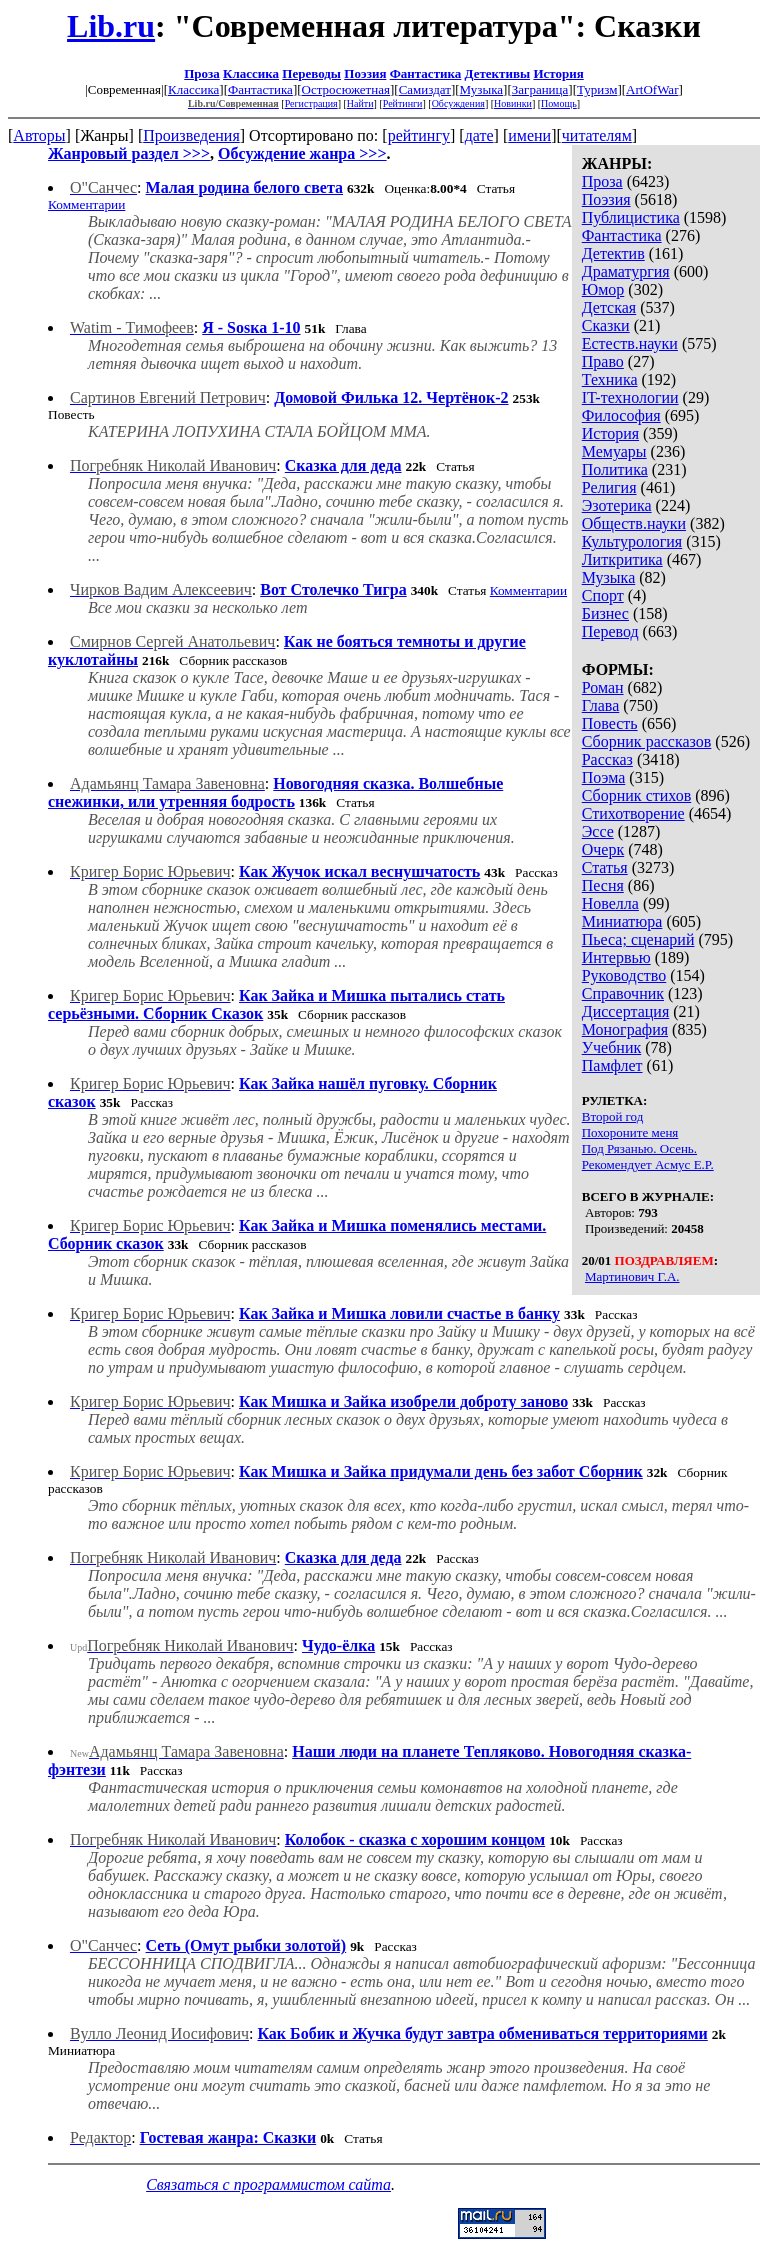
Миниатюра (622, 921)
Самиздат (425, 89)
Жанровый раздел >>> (129, 153)
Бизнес (605, 613)
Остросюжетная (346, 89)
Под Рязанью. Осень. (639, 1148)
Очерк (603, 849)
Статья (605, 867)
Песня (603, 885)
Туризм (597, 89)
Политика (615, 469)
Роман (603, 687)
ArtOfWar (652, 89)
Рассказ (607, 759)
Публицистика (631, 217)
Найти (360, 103)
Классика (251, 73)
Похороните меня (630, 1132)
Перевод (610, 631)
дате (479, 135)
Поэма (604, 777)
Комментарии (86, 204)
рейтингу (419, 135)
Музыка (482, 89)
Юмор (603, 289)
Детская (609, 307)
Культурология (632, 541)
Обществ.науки (634, 523)
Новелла (610, 903)
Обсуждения (458, 103)
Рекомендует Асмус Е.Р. (648, 1164)
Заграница (540, 89)
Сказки (606, 325)
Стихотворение (633, 813)
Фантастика (426, 73)
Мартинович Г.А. (632, 1276)
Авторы (39, 135)
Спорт (603, 595)
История (558, 73)
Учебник (612, 1047)
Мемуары (614, 451)
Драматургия (626, 271)
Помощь (559, 103)
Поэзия (365, 73)
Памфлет (612, 1065)
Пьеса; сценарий (638, 939)
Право (603, 361)
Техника (610, 379)
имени (529, 135)
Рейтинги (403, 103)
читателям (597, 135)
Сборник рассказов (647, 741)
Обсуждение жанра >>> (302, 153)
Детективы (498, 73)
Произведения (191, 135)
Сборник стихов (637, 795)
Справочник (623, 993)
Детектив (613, 253)
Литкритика (622, 559)
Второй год (613, 1116)
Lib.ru (111, 26)
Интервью (616, 957)
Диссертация (626, 1011)
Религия (609, 487)
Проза (202, 73)
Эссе (598, 831)
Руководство (624, 975)
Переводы (311, 73)
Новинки (513, 103)
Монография (625, 1029)
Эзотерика (617, 505)
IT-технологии (630, 397)
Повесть (610, 723)
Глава (601, 705)
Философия (621, 415)
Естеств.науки (630, 343)
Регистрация (311, 103)
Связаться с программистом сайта (268, 2184)
